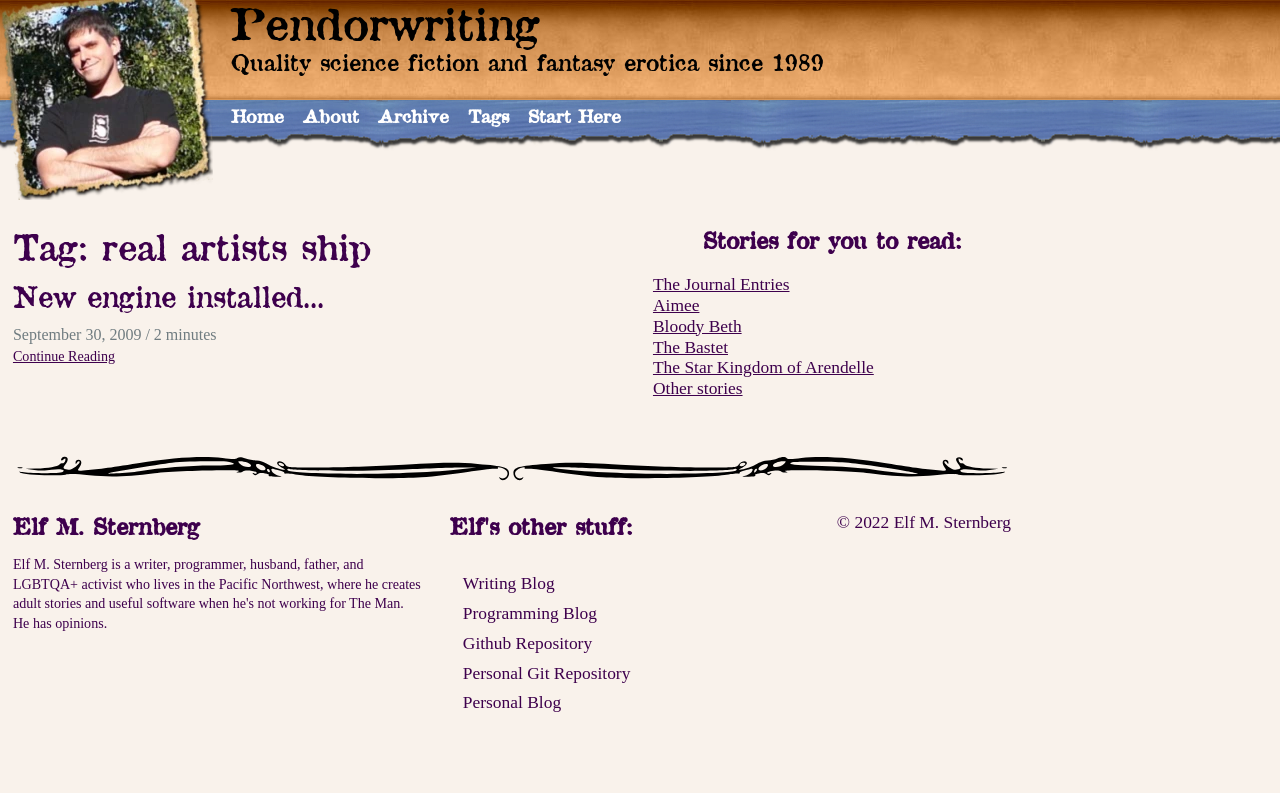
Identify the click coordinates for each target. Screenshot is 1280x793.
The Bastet (690, 347)
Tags (488, 116)
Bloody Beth (697, 326)
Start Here (574, 116)
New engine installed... (168, 296)
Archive (413, 116)
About (331, 116)
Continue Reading (64, 356)
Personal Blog (512, 702)
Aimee (676, 305)
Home (257, 116)
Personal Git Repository (547, 673)
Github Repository (527, 643)
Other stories (698, 388)
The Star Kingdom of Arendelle (763, 367)
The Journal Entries (721, 284)
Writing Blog (509, 583)
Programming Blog (530, 613)
